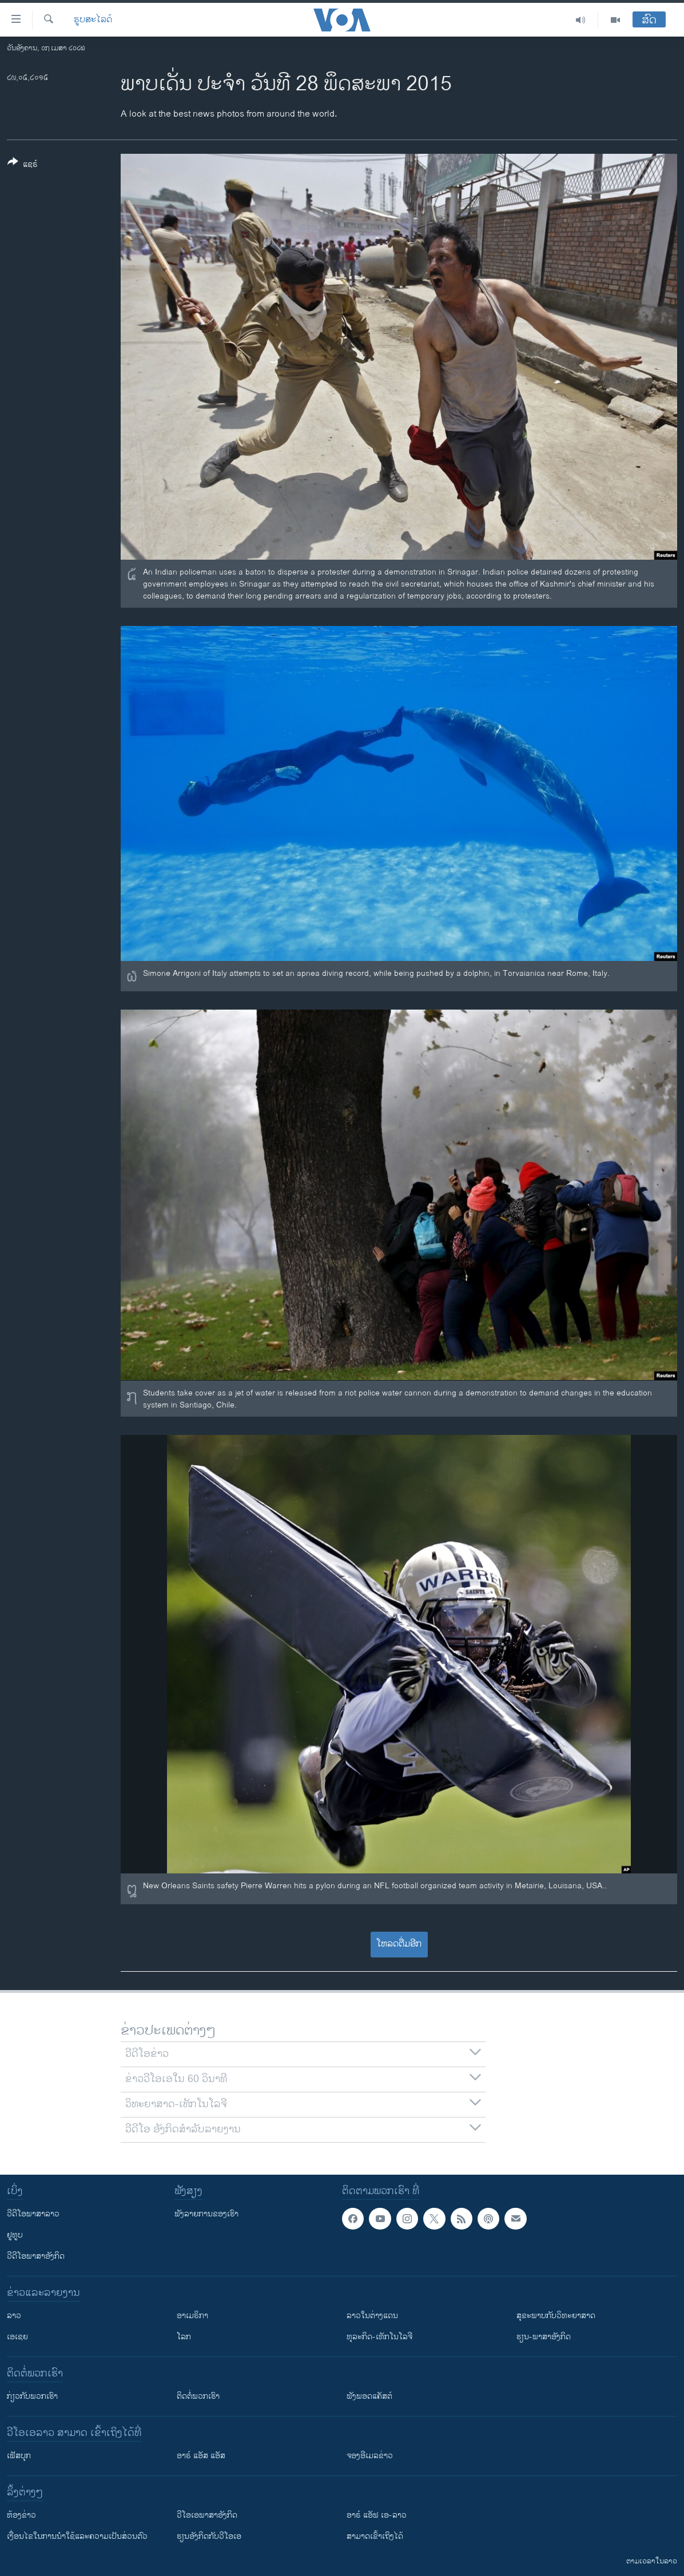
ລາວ (14, 2316)
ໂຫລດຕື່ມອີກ (398, 1944)
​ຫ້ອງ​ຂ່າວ (21, 2515)
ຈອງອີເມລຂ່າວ (370, 2456)
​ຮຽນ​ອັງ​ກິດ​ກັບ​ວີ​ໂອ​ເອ (209, 2536)
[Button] (22, 165)
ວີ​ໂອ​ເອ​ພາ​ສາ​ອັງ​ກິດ (207, 2515)
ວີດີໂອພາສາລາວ (33, 2214)
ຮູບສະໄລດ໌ (93, 20)
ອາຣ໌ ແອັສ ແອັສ (201, 2456)
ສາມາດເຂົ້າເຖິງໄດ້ (375, 2536)
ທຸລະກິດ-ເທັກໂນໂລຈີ (379, 2337)
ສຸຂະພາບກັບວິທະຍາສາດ (555, 2316)
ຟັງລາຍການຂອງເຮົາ (206, 2214)
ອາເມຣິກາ (192, 2316)
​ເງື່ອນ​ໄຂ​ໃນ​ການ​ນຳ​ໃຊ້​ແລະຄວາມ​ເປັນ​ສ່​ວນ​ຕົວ (77, 2536)
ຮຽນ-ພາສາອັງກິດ (543, 2337)
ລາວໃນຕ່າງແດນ (372, 2316)
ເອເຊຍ (17, 2337)
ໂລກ (184, 2337)
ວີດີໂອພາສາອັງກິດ (36, 2256)
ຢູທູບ (15, 2235)
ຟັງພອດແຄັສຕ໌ (369, 2396)
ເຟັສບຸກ (19, 2456)
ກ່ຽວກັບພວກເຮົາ (32, 2396)
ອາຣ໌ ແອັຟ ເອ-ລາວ (377, 2515)
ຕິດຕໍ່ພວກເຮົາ (198, 2396)
